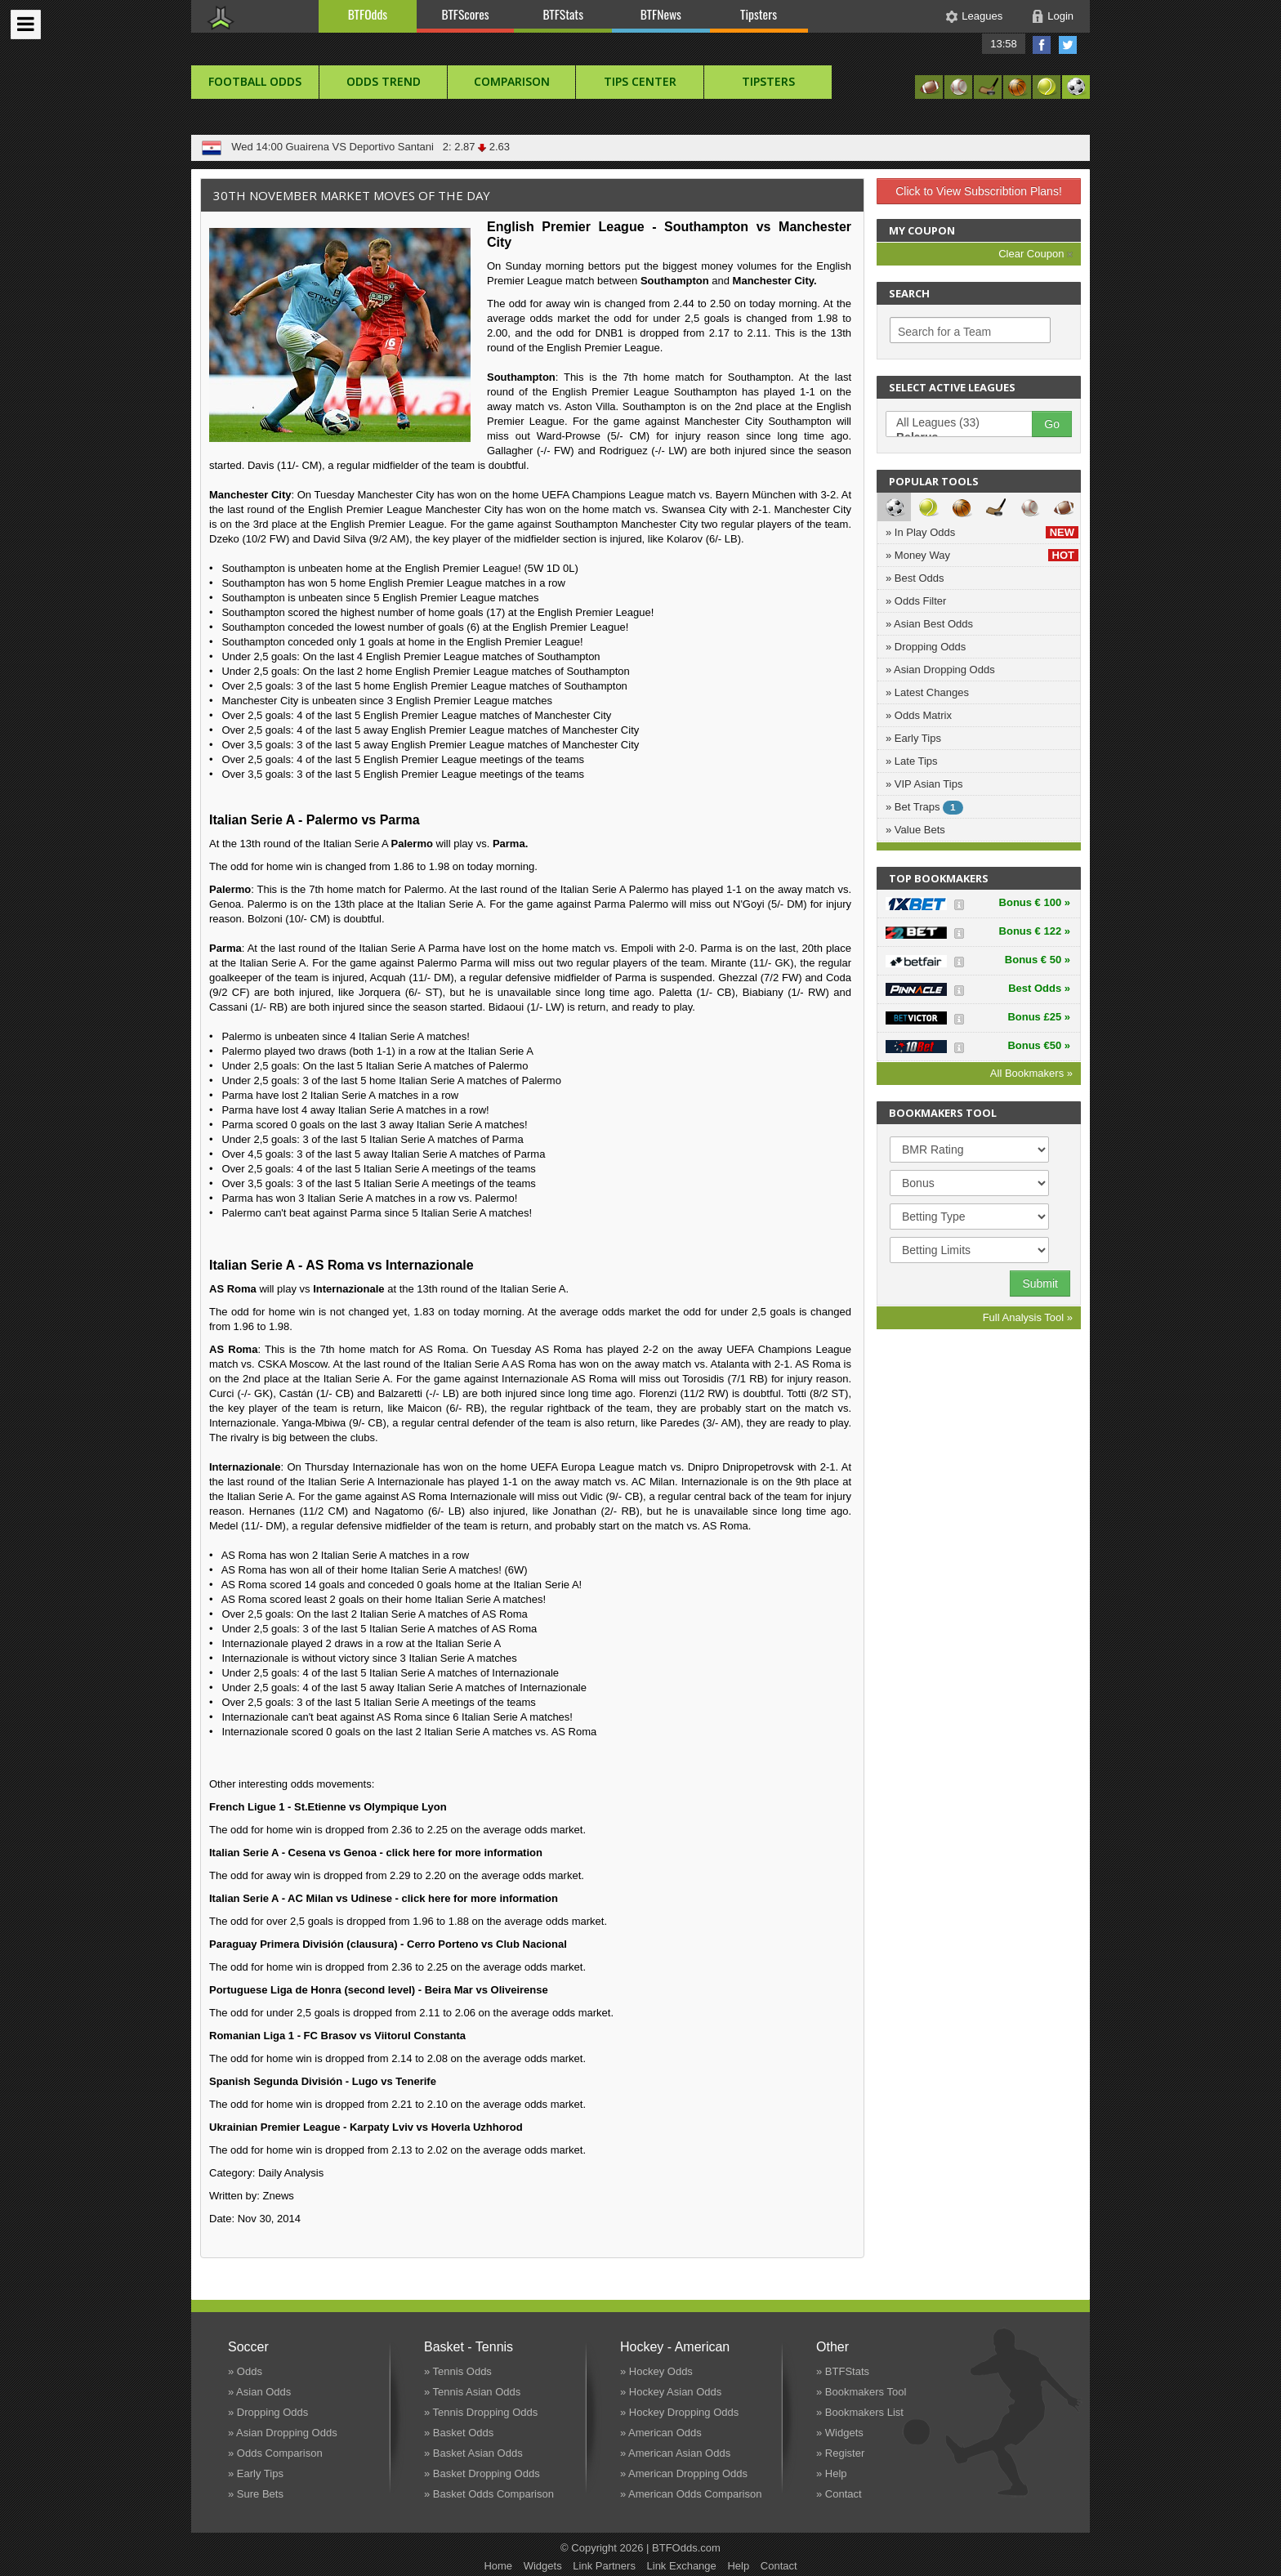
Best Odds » (1039, 988)
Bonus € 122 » (1034, 931)
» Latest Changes (927, 692)
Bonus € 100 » (1034, 902)
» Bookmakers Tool (861, 2392)
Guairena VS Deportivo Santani (359, 147)
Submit (1040, 1283)
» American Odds (661, 2432)
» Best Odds (915, 578)
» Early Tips (913, 738)
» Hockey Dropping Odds (679, 2412)
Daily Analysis (291, 2173)
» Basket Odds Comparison (489, 2494)
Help (738, 2566)
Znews (278, 2196)
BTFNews (660, 14)
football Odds (254, 81)
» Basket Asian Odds (473, 2453)
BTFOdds (367, 14)
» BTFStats (842, 2371)
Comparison (512, 81)
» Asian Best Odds (929, 624)
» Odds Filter (916, 601)
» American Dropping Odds (684, 2473)
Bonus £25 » (1038, 1017)
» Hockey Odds (656, 2371)
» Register (840, 2453)
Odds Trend (383, 81)
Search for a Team (944, 331)
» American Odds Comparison (690, 2494)
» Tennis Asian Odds (472, 2392)
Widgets (543, 2566)
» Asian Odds (259, 2392)
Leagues (982, 16)
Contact (779, 2566)
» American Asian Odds (675, 2453)
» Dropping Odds (926, 647)
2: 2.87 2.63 (474, 147)
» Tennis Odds (458, 2371)
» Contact (839, 2494)
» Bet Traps (924, 808)
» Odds (245, 2371)
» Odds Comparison (275, 2453)
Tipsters (758, 14)
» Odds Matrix (919, 715)
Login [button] (1060, 16)
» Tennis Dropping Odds (481, 2412)
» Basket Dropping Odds (482, 2473)
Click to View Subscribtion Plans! (978, 191)
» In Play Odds (982, 532)
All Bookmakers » (1031, 1073)
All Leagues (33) (967, 423)
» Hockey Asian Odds (670, 2392)
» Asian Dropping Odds (940, 669)
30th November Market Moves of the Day (351, 195)
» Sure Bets (255, 2494)
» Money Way (982, 555)
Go (1052, 424)
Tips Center (640, 81)
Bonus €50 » (1038, 1045)
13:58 (1003, 44)
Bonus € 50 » (1037, 959)
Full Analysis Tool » (1028, 1317)
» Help (831, 2473)
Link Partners (604, 2566)
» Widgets (840, 2432)
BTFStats (563, 14)
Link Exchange (681, 2566)
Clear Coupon (1035, 254)
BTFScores (465, 14)
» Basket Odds (458, 2432)
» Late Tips (912, 761)
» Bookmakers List (860, 2412)
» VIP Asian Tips (924, 784)
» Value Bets (915, 830)
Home (498, 2566)
